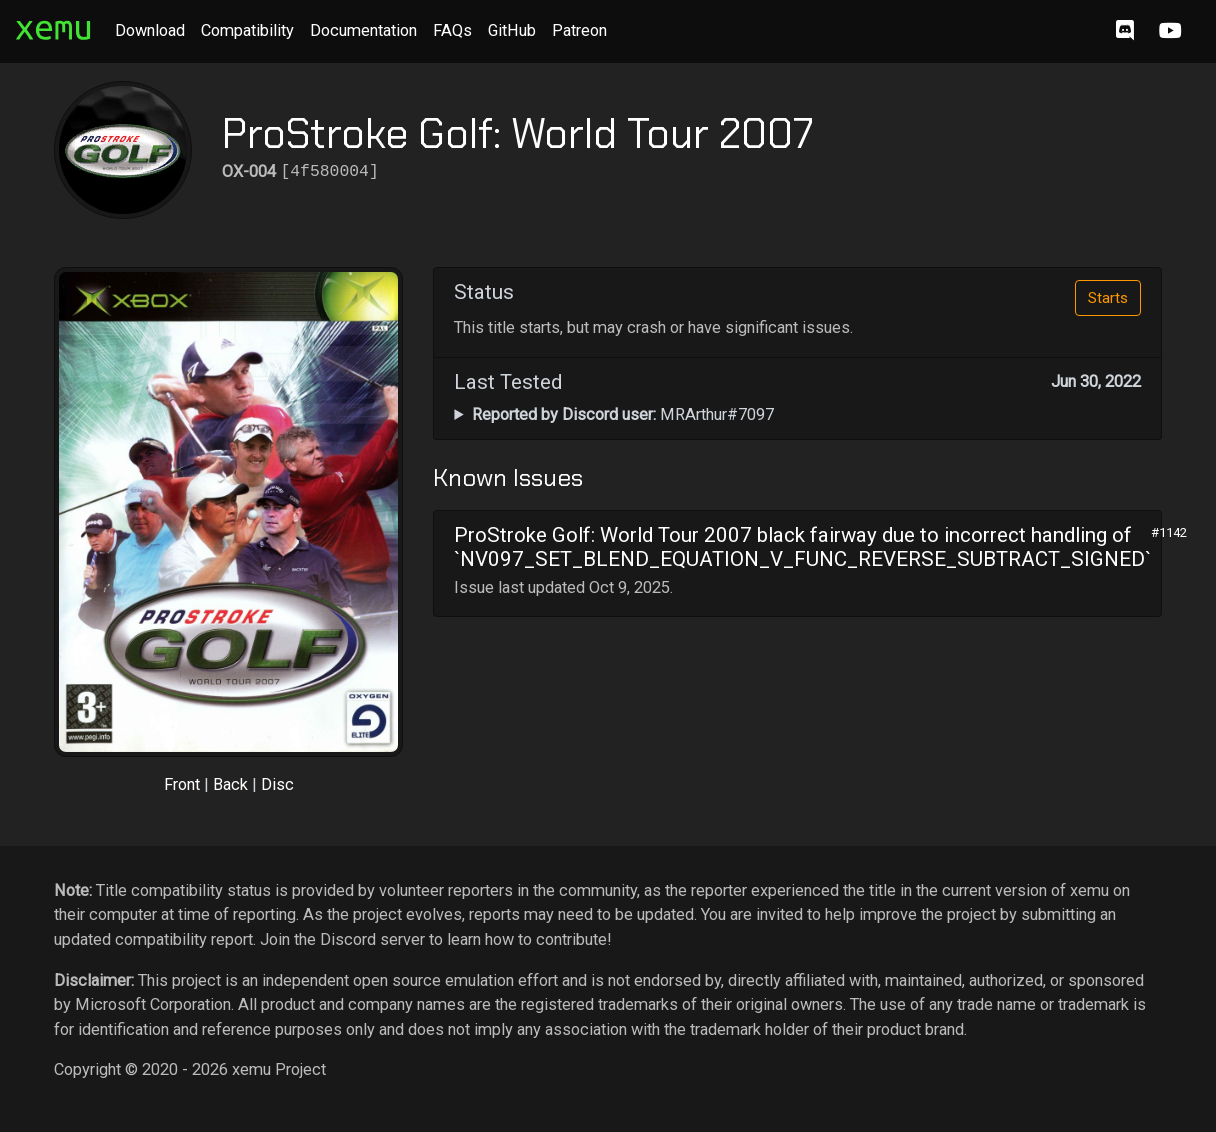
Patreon (579, 30)
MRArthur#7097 (623, 414)
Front (182, 784)
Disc (277, 784)
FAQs (452, 30)
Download (150, 30)
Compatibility (247, 30)
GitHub (512, 30)
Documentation (363, 30)
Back (230, 784)
